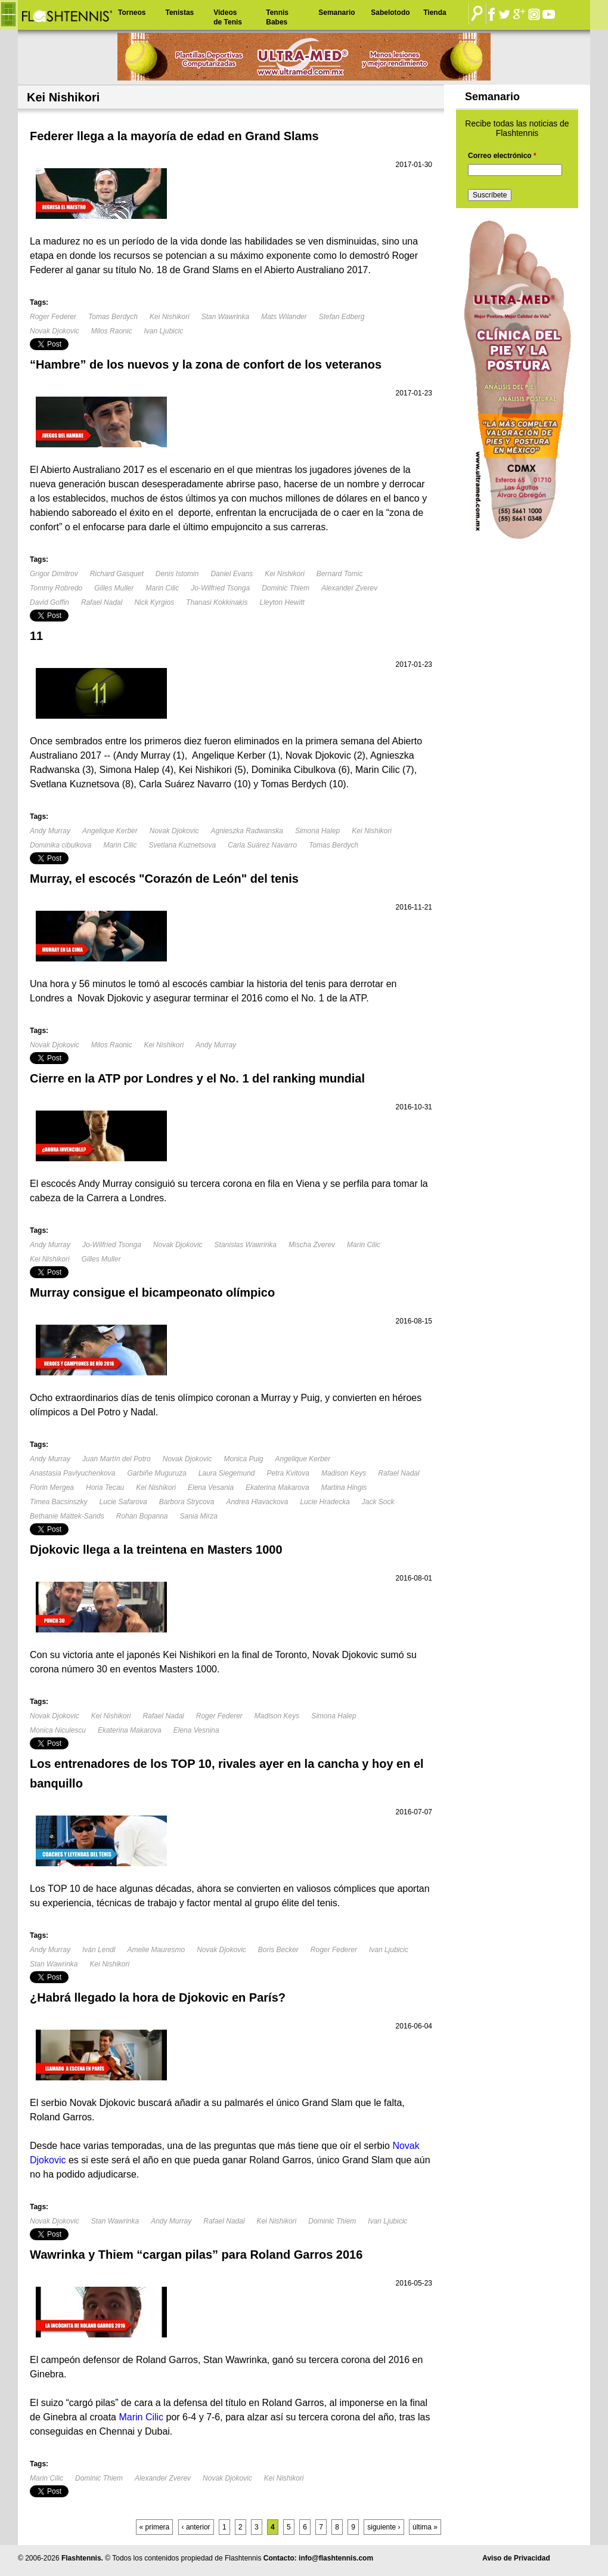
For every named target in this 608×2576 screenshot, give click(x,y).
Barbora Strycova (187, 1502)
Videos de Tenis (227, 17)
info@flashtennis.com (336, 2558)
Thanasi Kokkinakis (216, 602)
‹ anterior (196, 2527)
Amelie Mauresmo (156, 1950)
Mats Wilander (284, 317)
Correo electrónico (502, 155)
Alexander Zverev (349, 588)
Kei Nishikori (170, 317)
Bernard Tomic (340, 574)
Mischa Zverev (312, 1245)
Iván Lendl (98, 1950)
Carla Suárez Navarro (262, 845)
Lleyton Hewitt (281, 602)
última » (425, 2527)
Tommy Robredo (56, 588)
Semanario (336, 12)
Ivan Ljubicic (163, 331)
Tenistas (179, 12)
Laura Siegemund (226, 1473)
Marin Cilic (162, 588)
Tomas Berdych (113, 317)
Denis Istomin (177, 574)
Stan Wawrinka (225, 317)
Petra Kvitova (288, 1473)
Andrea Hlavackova (257, 1502)
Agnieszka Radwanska (246, 831)
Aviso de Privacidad (516, 2558)
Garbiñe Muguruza (156, 1473)
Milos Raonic (111, 331)
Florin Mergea (52, 1487)
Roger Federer (53, 317)
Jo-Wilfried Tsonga (220, 588)
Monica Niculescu (58, 1730)
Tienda (434, 12)
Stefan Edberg (342, 317)
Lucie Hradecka (324, 1502)
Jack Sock (378, 1502)
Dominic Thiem (285, 588)
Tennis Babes (277, 17)
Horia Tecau (105, 1487)
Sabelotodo (390, 12)
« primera (154, 2527)
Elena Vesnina (196, 1730)
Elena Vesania (211, 1487)
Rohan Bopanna (142, 1516)
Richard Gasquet (117, 574)
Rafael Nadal (101, 602)
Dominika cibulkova (60, 845)
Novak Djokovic (54, 331)
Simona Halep (317, 831)
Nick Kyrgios (154, 602)
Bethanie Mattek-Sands (67, 1516)
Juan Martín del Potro (116, 1459)
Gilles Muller (114, 588)
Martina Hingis (344, 1487)
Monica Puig (243, 1459)
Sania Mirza (199, 1516)
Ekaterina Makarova (277, 1487)
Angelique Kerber (110, 831)
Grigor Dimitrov (54, 574)
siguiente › (383, 2527)
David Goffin (49, 602)
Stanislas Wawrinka (246, 1245)
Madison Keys (343, 1473)
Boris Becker (278, 1950)
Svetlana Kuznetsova (182, 845)
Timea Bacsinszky (59, 1502)
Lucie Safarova (123, 1502)
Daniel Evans (231, 574)
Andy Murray (50, 831)
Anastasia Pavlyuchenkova (72, 1473)
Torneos (131, 12)
